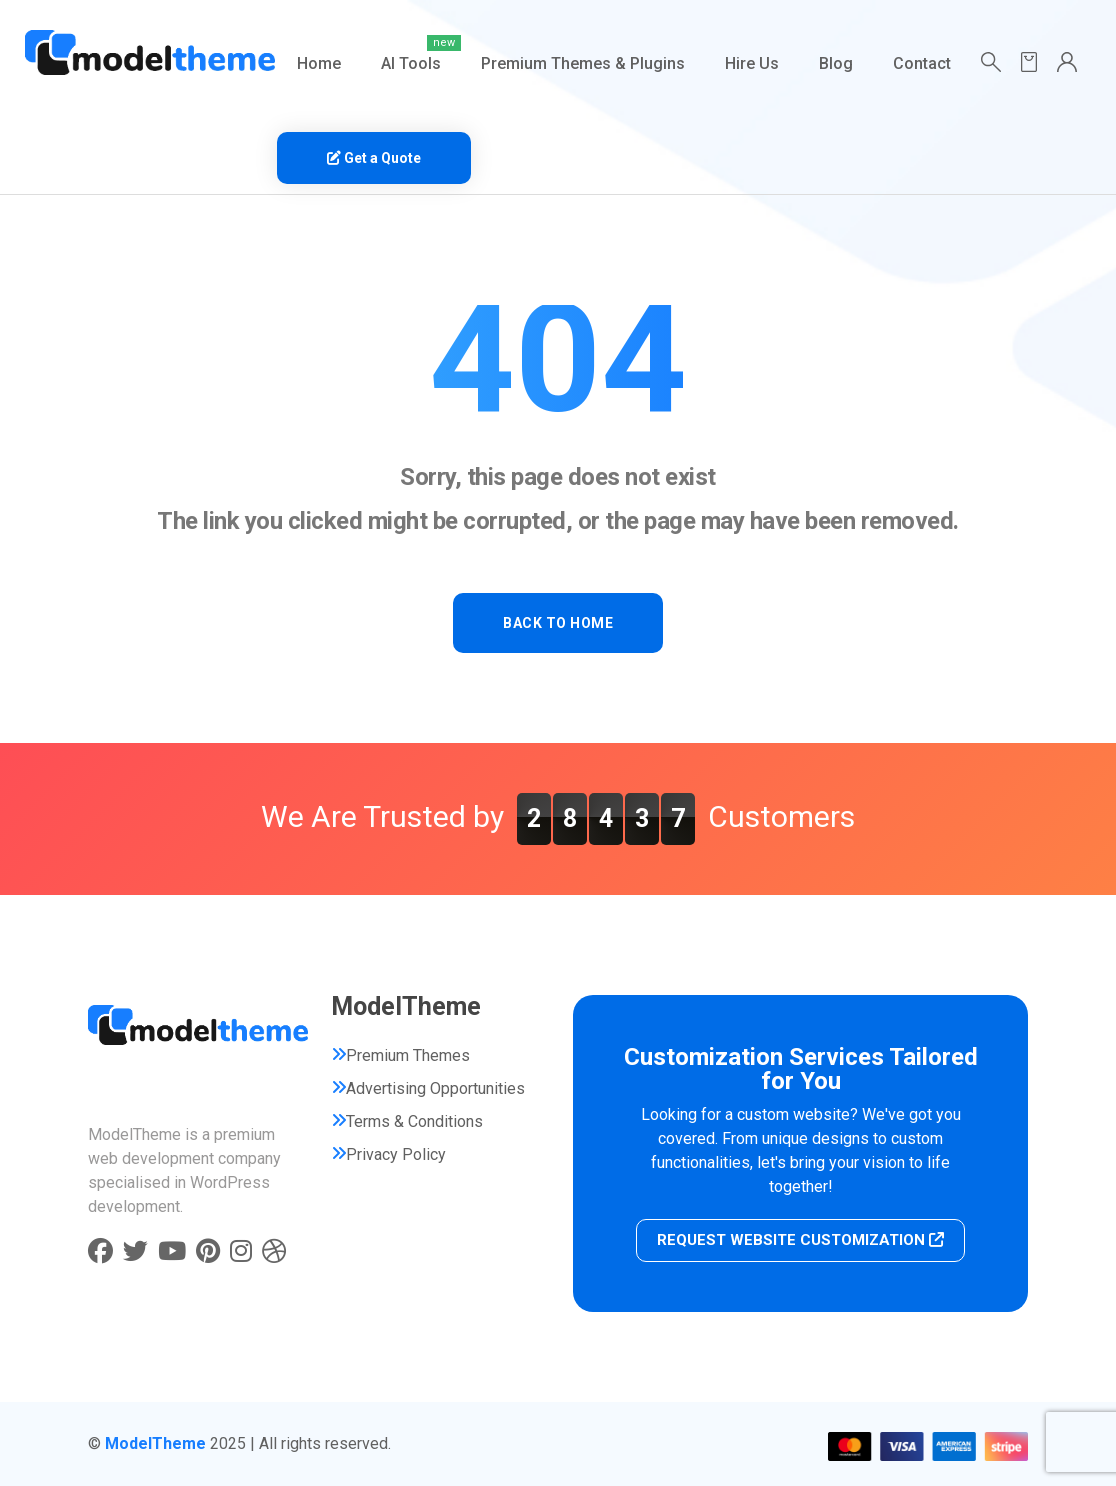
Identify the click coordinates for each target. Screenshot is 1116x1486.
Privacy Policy (396, 1154)
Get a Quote (374, 158)
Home (319, 63)
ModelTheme (155, 1443)
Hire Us (752, 63)
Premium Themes (408, 1055)
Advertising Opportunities (435, 1088)
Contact (922, 63)
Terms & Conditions (414, 1121)
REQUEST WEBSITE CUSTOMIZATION (800, 1240)
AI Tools (411, 63)
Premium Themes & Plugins (583, 63)
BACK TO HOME (558, 623)
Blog (836, 63)
